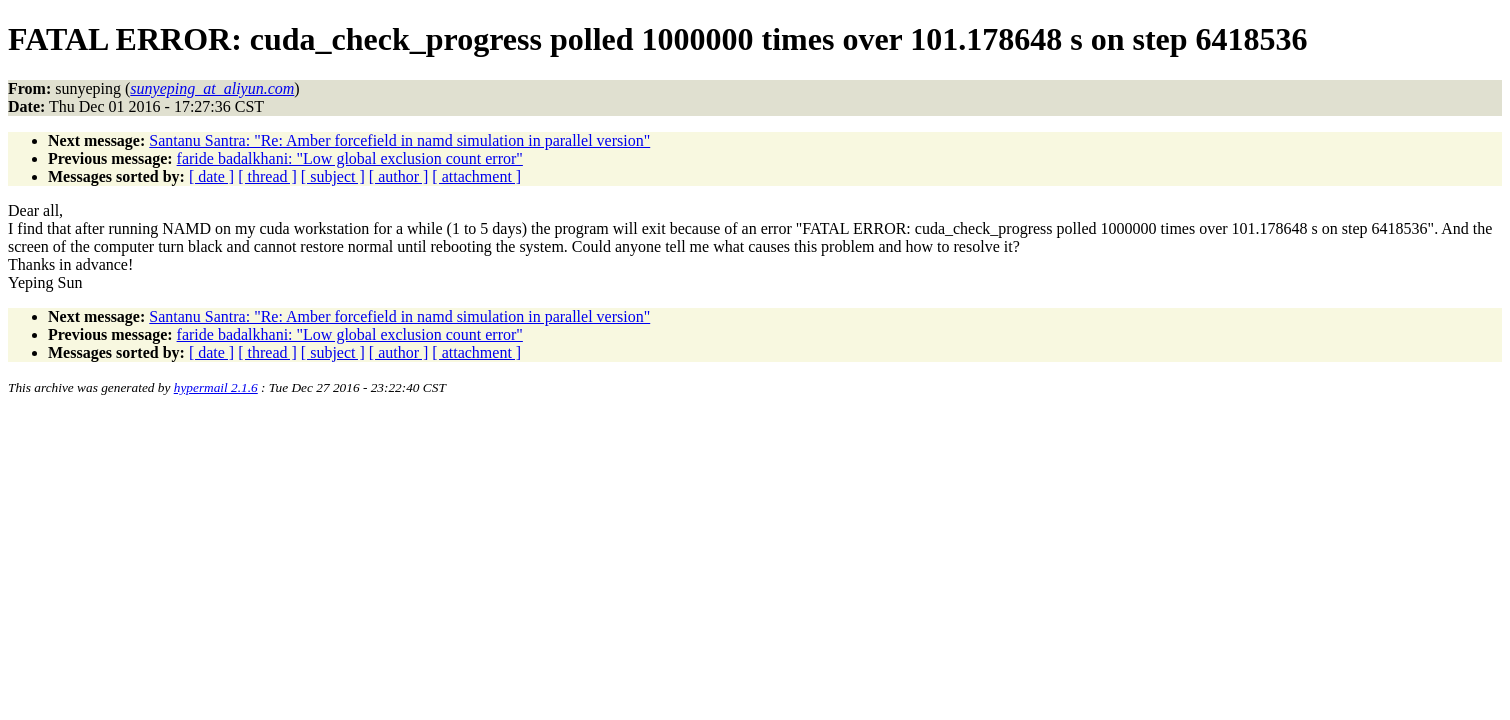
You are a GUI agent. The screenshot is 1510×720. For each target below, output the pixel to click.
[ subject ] (333, 176)
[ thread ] (267, 176)
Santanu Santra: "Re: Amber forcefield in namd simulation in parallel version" (399, 140)
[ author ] (399, 176)
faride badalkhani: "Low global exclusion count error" (350, 158)
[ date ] (211, 176)
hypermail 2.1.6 (216, 387)
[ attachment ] (476, 176)
